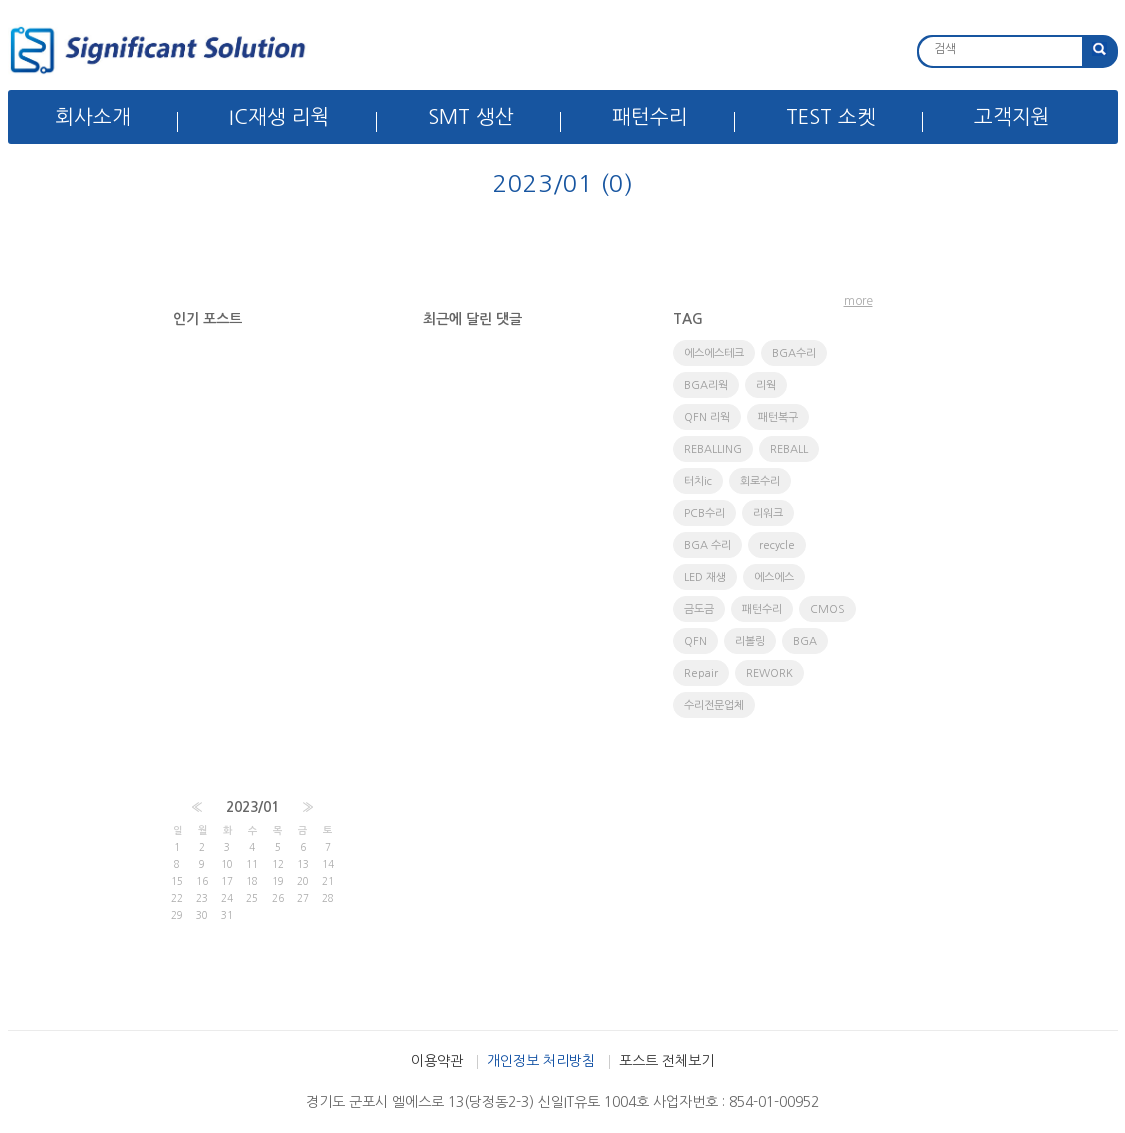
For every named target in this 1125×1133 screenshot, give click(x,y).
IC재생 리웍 (279, 117)
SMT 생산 (471, 117)
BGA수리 (794, 353)
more (858, 301)
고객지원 (1012, 117)
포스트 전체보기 (666, 1061)
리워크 (768, 513)
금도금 (699, 609)
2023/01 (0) (563, 183)
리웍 (766, 385)
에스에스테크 (714, 353)
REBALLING (713, 449)
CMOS (827, 609)
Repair (701, 673)
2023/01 (252, 807)
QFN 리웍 (707, 417)
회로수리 (760, 481)
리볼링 (750, 641)
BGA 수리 (707, 545)
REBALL (789, 449)
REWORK (769, 673)
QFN (695, 641)
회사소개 (93, 117)
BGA (805, 641)
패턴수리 (650, 117)
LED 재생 (705, 577)
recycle (777, 545)
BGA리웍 (706, 385)
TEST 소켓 (831, 117)
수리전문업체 (714, 705)
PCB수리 (704, 513)
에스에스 (774, 577)
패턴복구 (778, 417)
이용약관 (437, 1061)
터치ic (698, 481)
